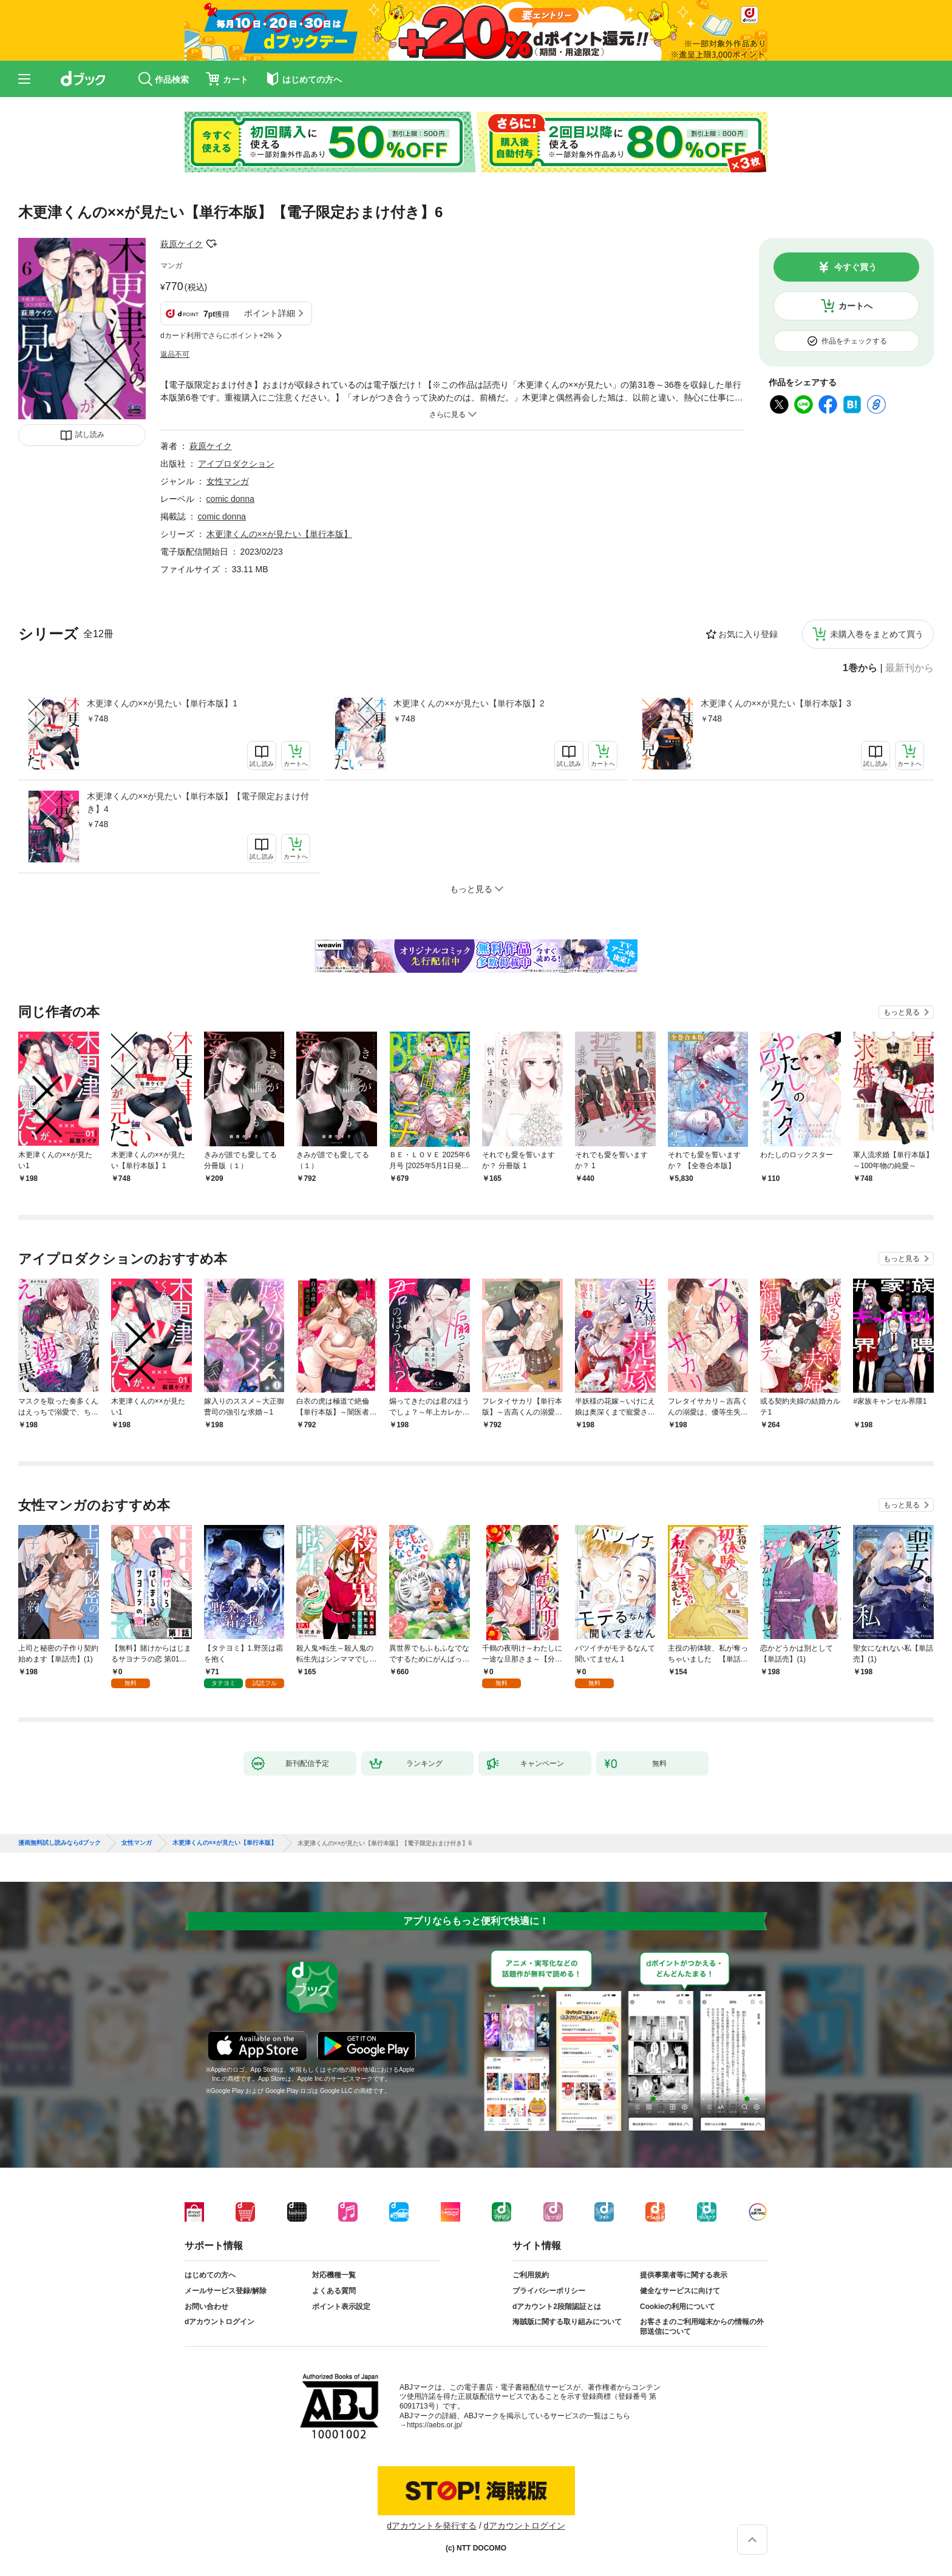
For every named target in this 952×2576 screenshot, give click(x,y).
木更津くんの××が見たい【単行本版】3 (776, 703)
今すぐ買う (855, 267)
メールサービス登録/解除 (226, 2291)
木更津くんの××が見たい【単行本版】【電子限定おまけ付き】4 (198, 802)
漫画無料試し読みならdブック (59, 1843)
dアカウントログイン (219, 2321)
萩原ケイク (181, 244)
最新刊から (909, 668)
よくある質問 (334, 2291)
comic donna (230, 499)
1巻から (860, 668)
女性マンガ (227, 481)
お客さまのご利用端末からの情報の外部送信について (702, 2326)
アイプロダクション (236, 463)
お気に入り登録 (748, 634)
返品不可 (174, 354)
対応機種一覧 (334, 2275)
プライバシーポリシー (548, 2291)
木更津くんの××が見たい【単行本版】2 (468, 703)
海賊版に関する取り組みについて (567, 2321)
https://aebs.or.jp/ (434, 2425)
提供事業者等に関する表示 (683, 2275)
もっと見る (901, 1012)
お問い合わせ (206, 2306)
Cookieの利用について (677, 2306)
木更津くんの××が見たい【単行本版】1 (162, 703)
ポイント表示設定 (341, 2306)
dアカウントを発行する (432, 2525)
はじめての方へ (210, 2275)
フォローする (211, 244)
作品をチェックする (854, 341)
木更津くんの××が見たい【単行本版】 (279, 534)
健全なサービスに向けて (680, 2291)
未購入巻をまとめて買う (876, 634)
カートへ (855, 306)
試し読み (89, 434)
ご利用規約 (530, 2275)
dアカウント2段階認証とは (556, 2306)
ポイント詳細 (269, 313)
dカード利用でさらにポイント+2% (217, 335)
